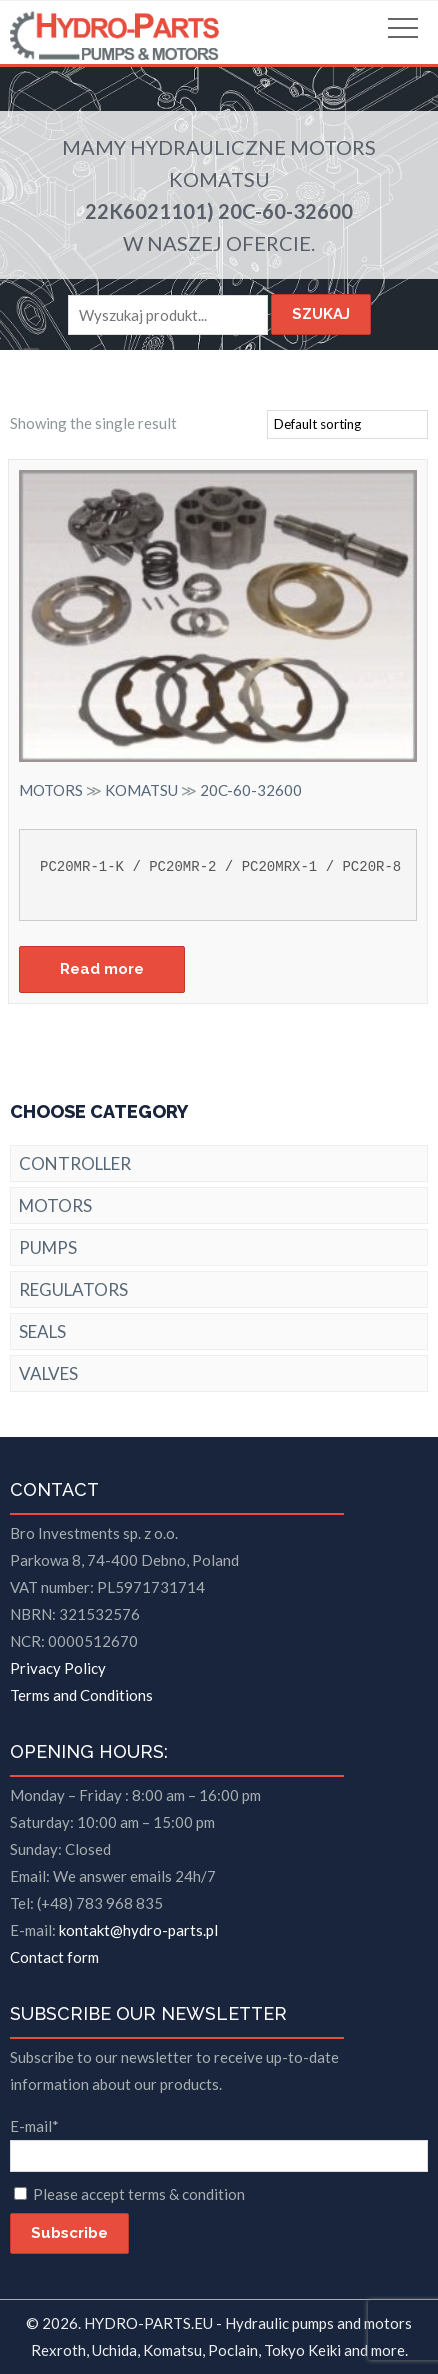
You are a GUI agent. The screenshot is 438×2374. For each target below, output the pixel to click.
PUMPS (48, 1247)
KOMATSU (219, 179)
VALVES (48, 1373)
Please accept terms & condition (139, 2194)
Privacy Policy (58, 1668)
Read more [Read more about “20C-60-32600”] (102, 969)
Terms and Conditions (81, 1695)
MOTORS (333, 147)
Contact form (54, 1957)
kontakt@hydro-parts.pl (138, 1930)
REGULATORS (73, 1289)
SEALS (42, 1331)
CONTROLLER (75, 1163)
